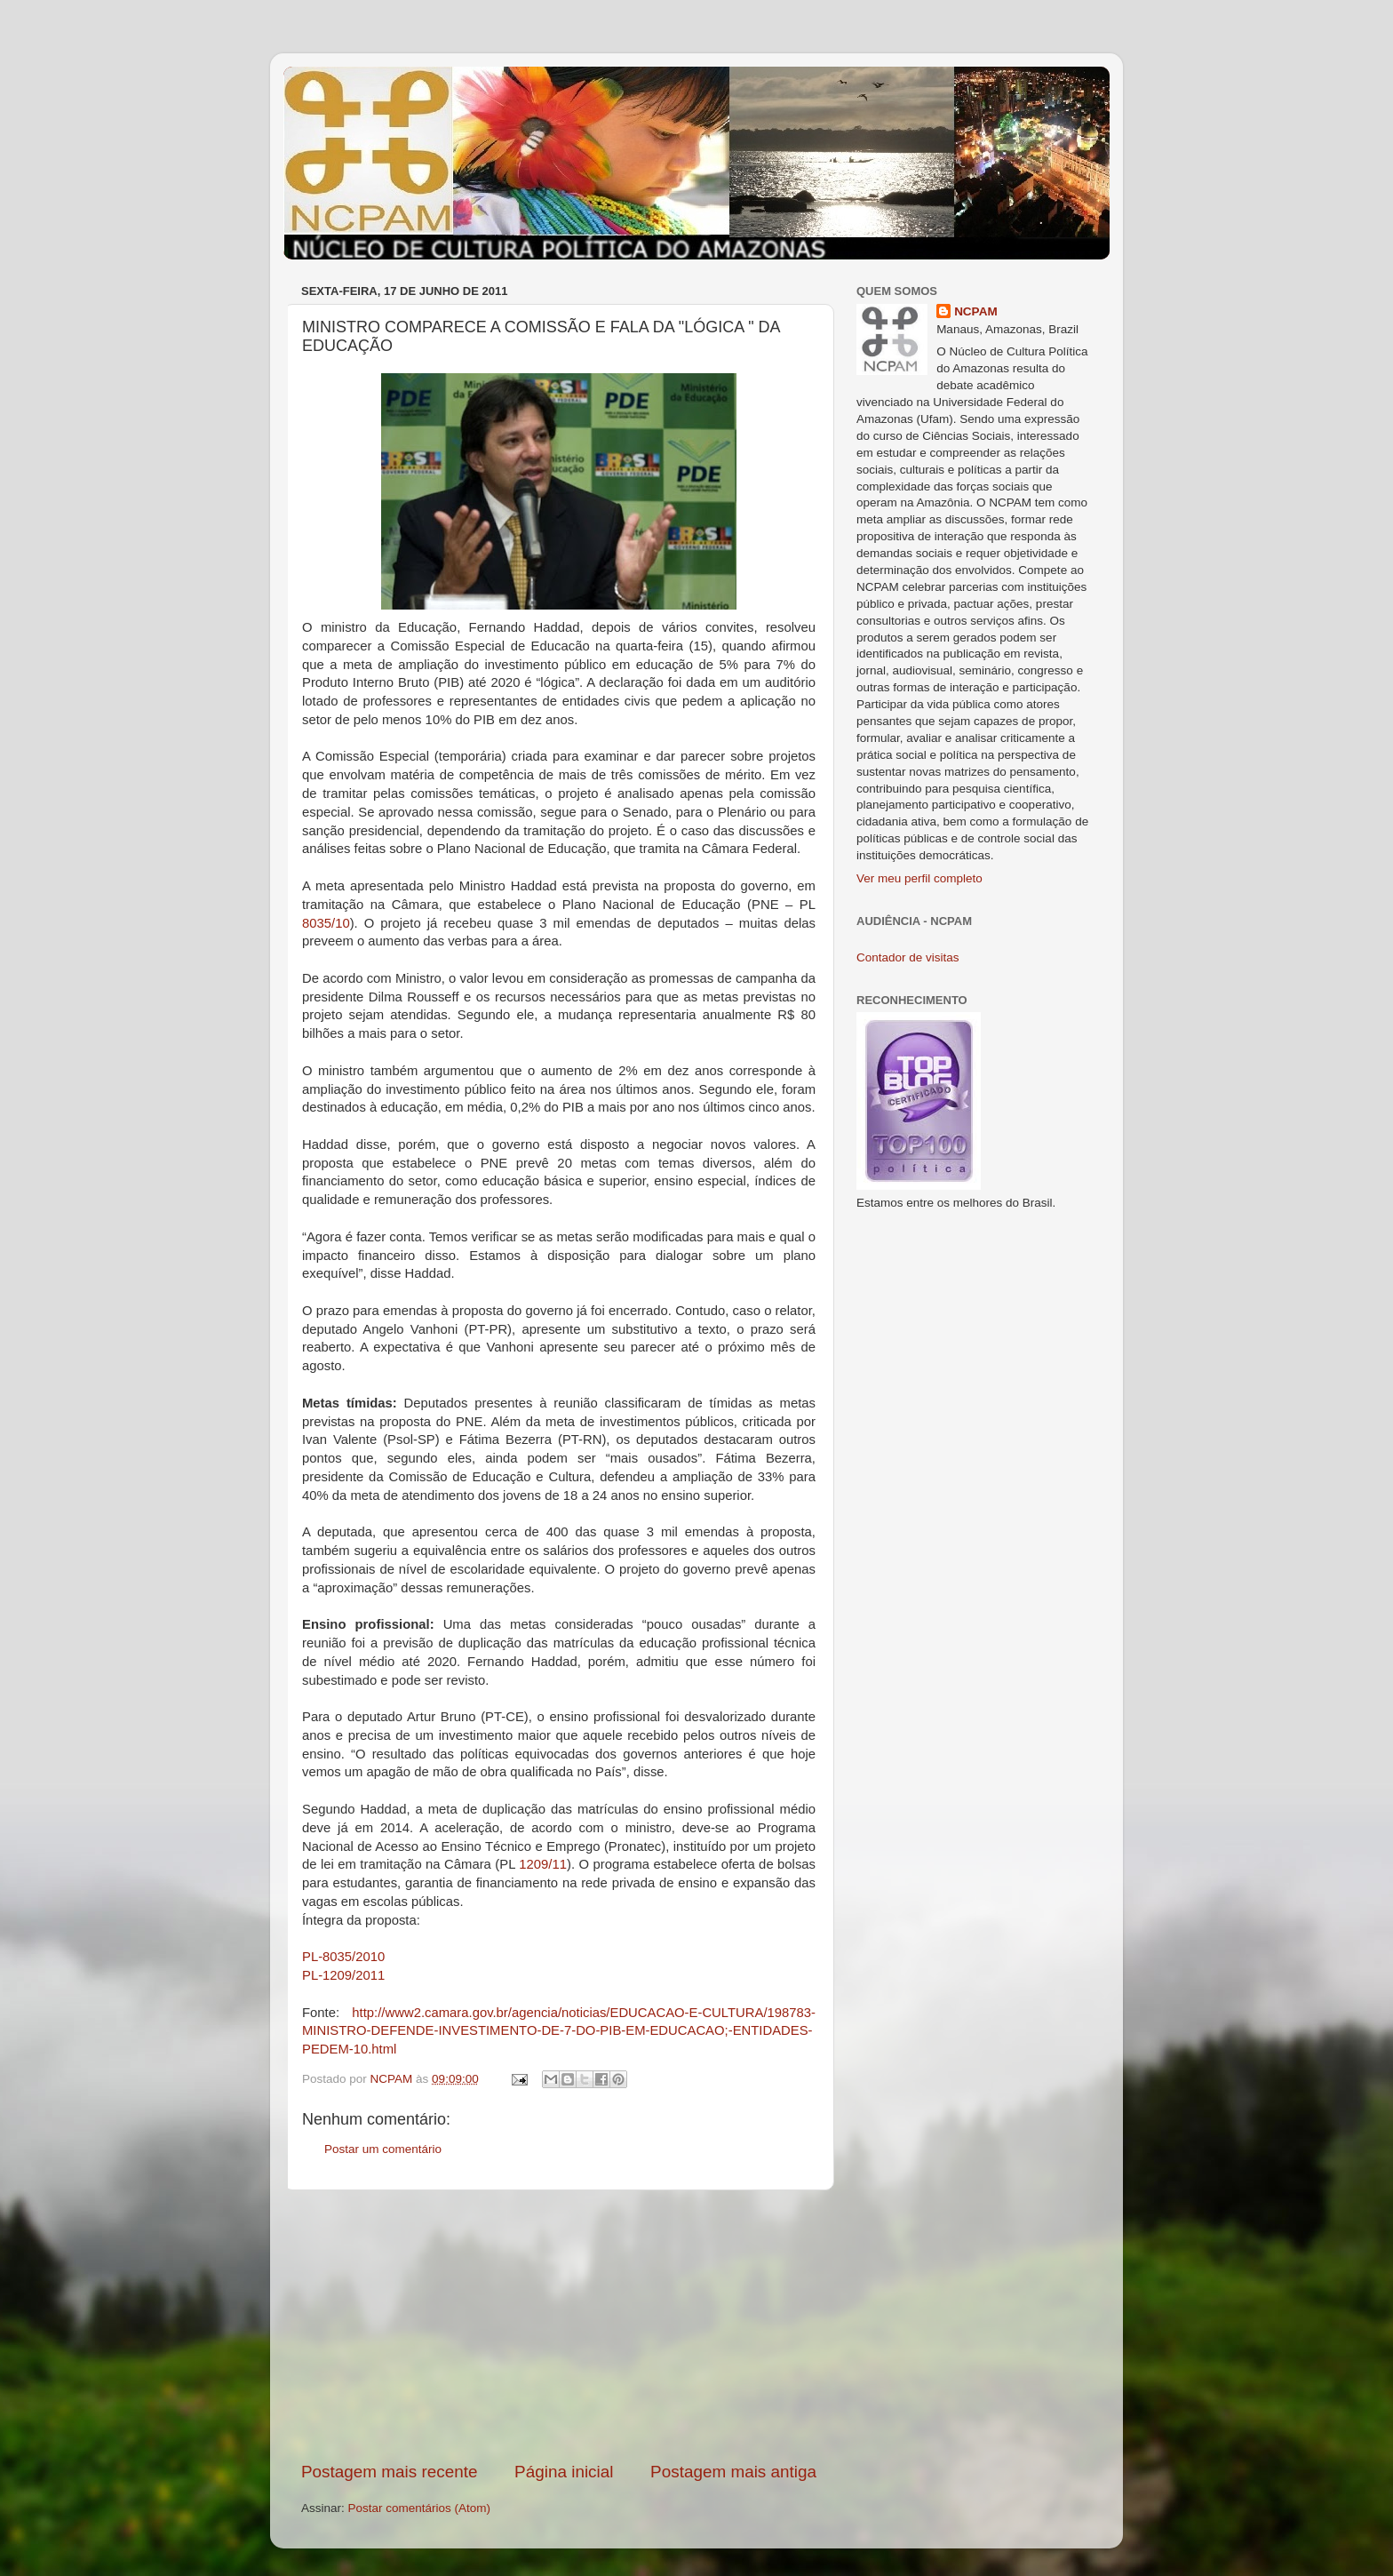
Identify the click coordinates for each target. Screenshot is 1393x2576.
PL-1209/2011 (343, 1975)
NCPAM (976, 311)
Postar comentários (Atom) (419, 2508)
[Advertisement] (559, 2325)
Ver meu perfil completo (919, 878)
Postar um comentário (383, 2149)
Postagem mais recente (389, 2471)
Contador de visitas (907, 957)
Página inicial (563, 2471)
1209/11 (543, 1864)
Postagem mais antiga (733, 2471)
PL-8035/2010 (343, 1957)
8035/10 (326, 923)
